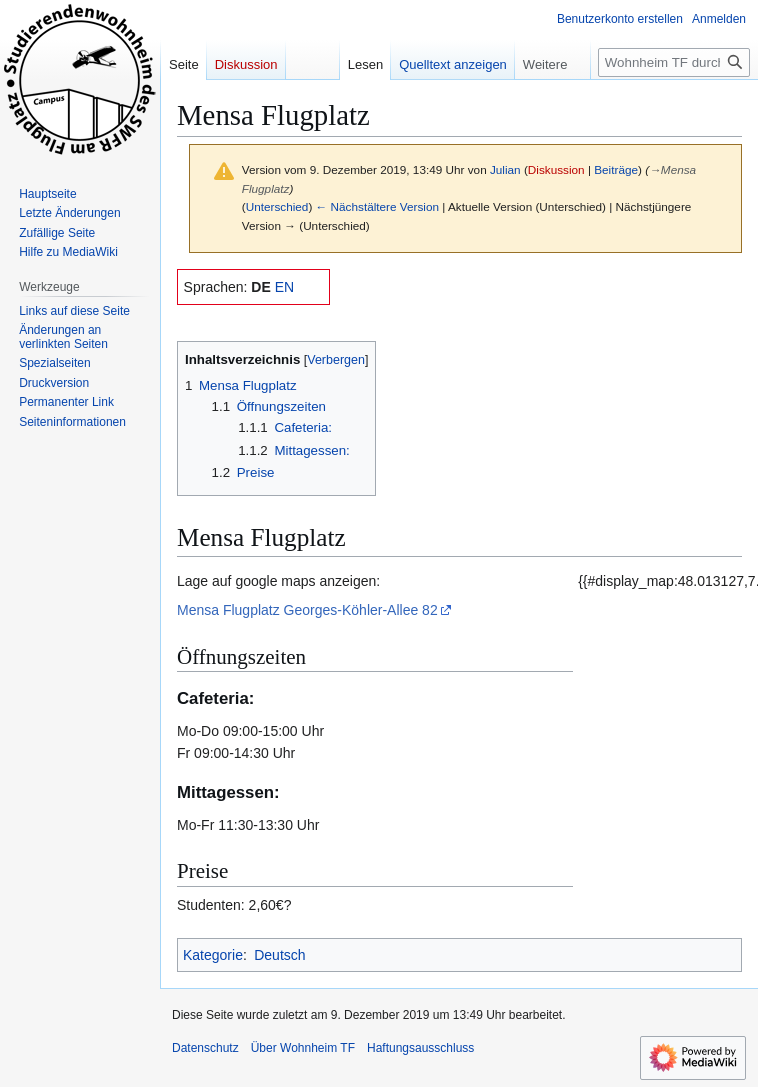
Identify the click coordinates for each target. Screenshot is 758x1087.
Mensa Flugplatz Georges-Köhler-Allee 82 (307, 610)
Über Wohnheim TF (303, 1048)
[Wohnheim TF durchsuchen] (674, 62)
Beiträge (616, 169)
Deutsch (279, 955)
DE (260, 287)
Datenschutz (205, 1048)
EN (284, 287)
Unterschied (277, 206)
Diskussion (556, 169)
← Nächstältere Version (377, 206)
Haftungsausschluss (420, 1048)
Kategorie (213, 955)
